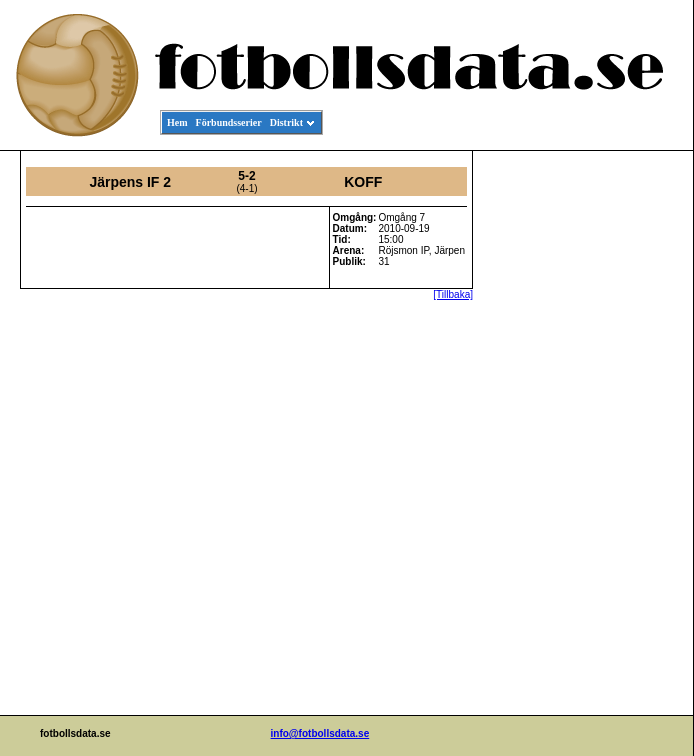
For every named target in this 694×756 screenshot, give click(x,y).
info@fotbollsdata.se (320, 733)
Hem (177, 122)
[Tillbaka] (453, 294)
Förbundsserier (229, 122)
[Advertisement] (603, 456)
